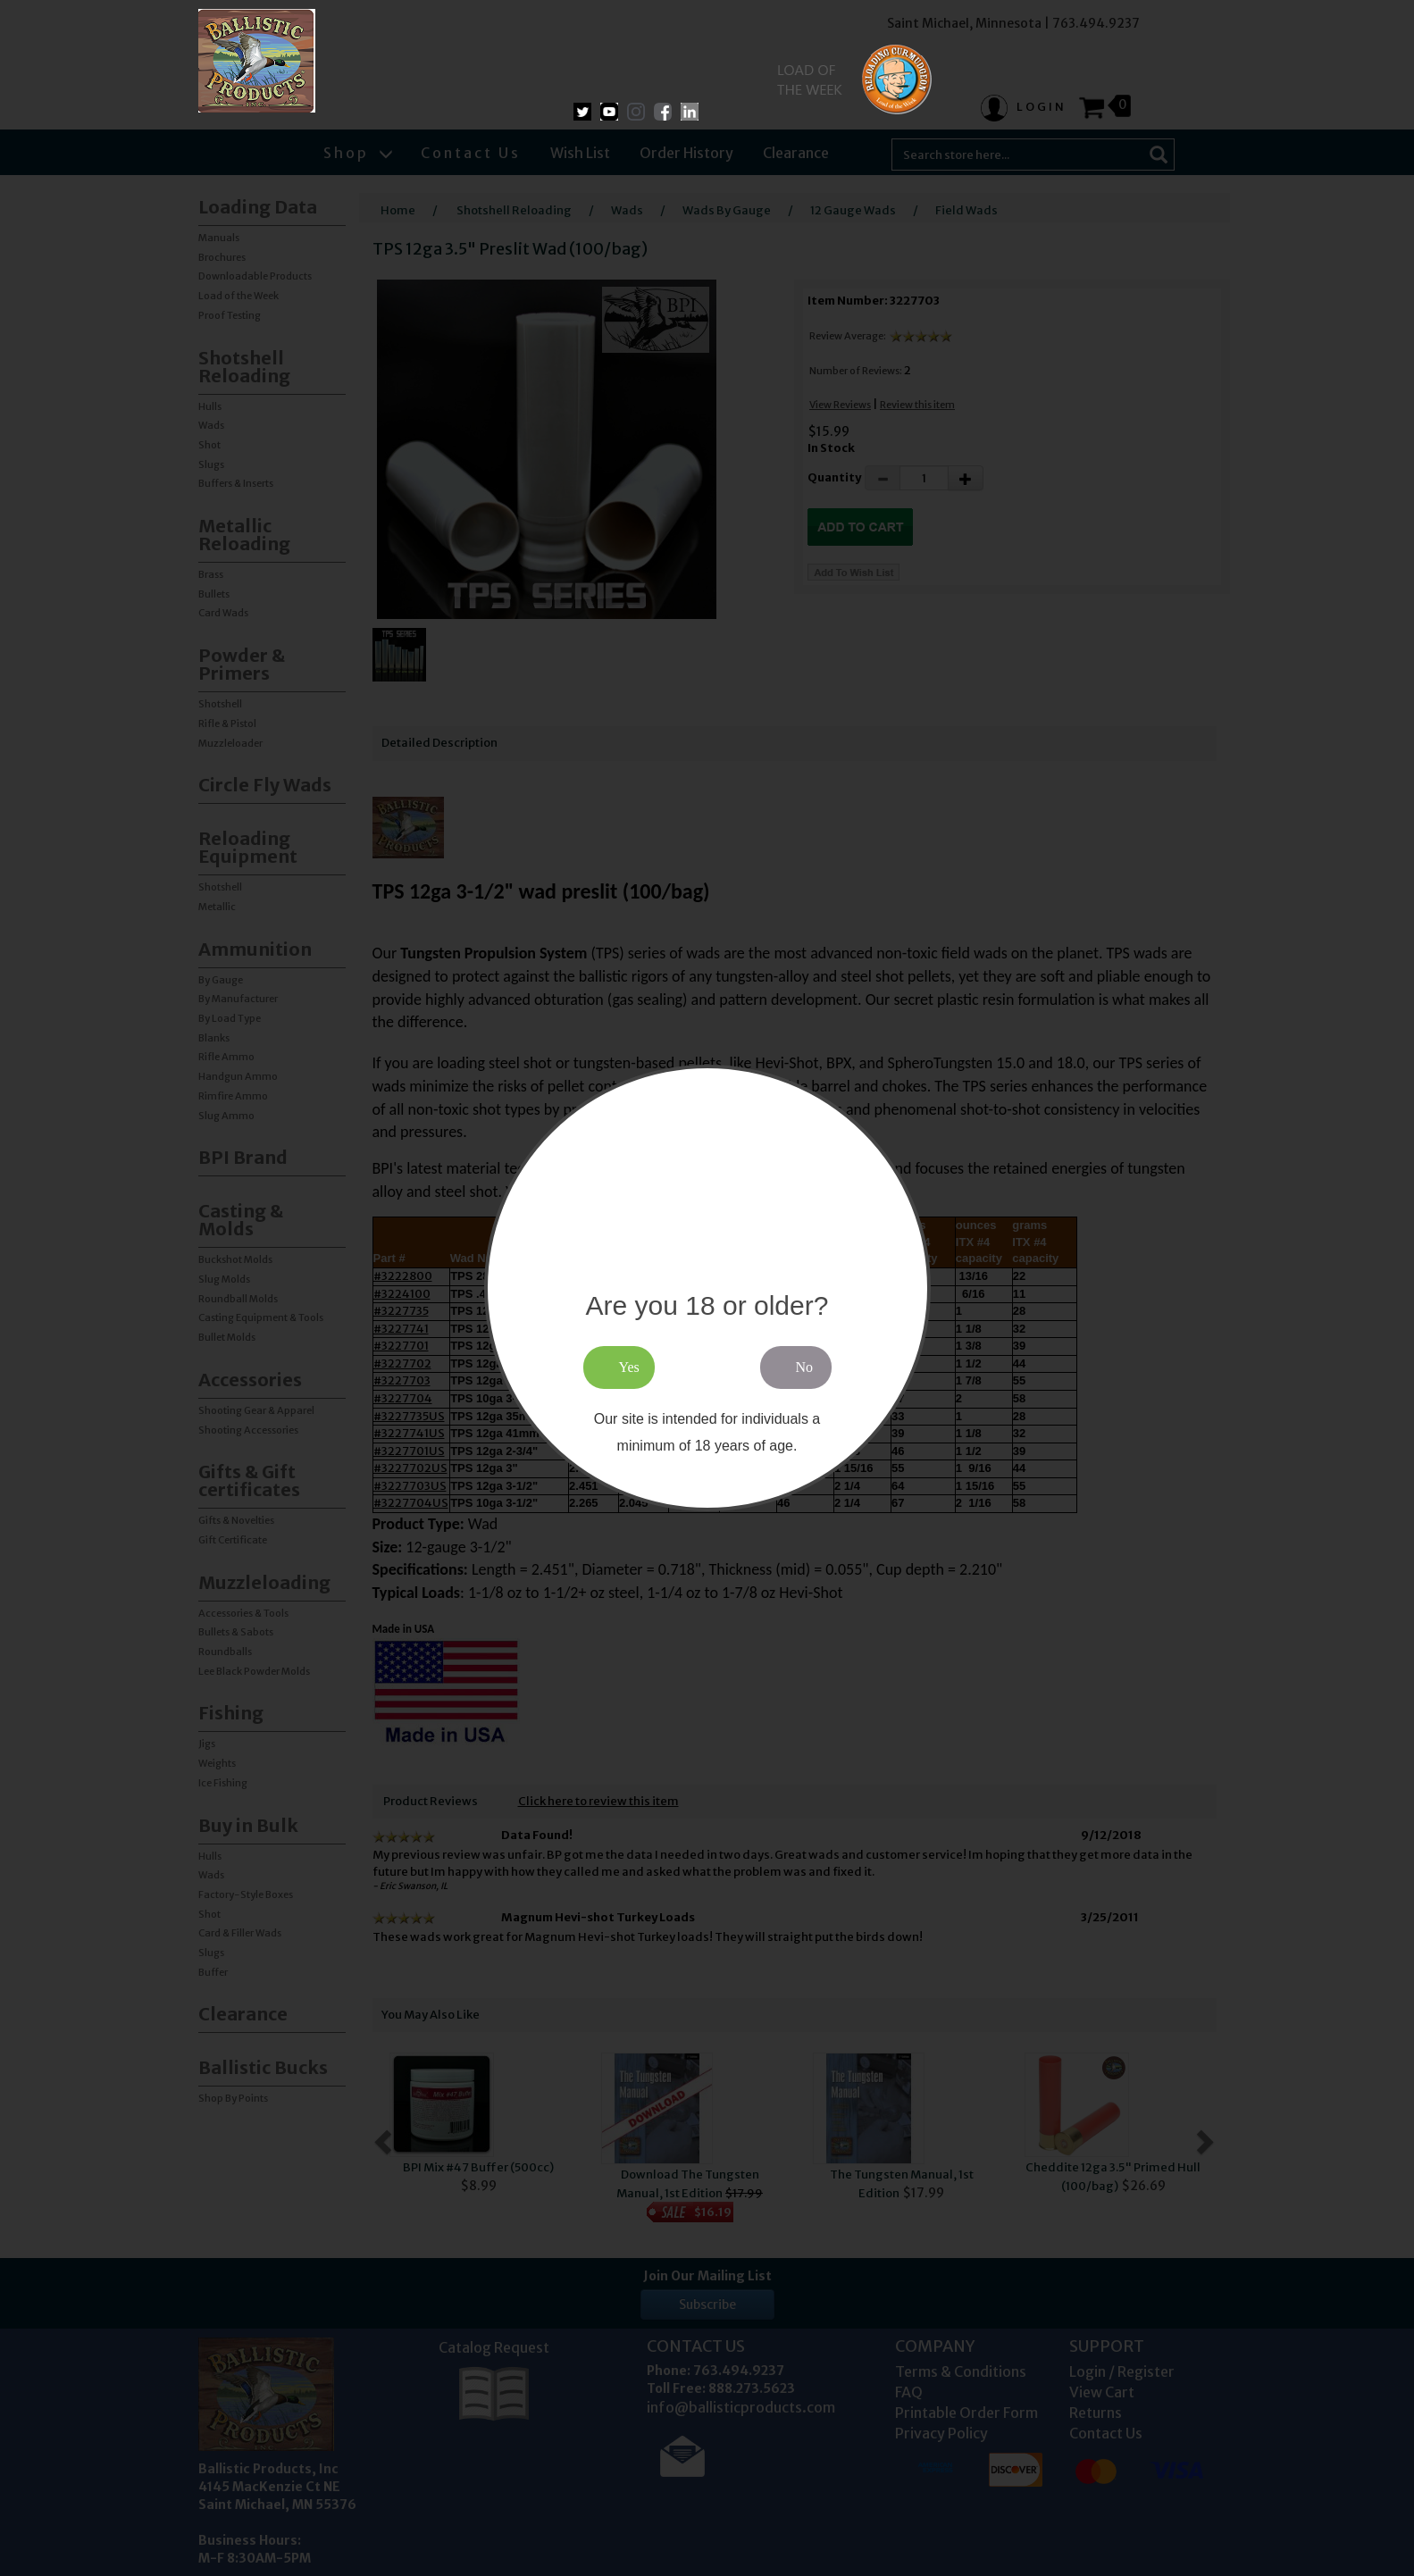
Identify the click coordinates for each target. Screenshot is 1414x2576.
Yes (629, 1367)
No (805, 1367)
